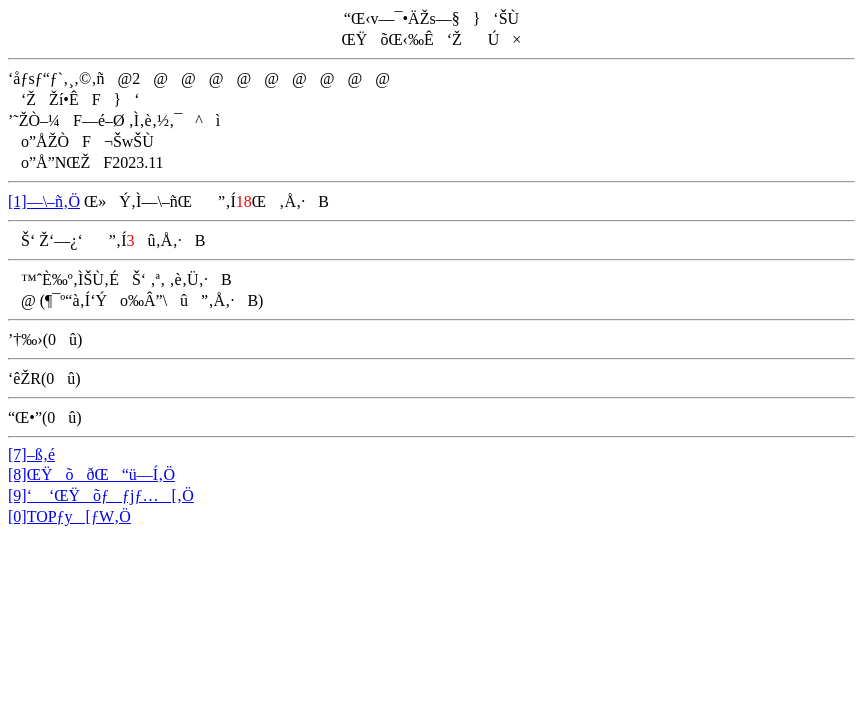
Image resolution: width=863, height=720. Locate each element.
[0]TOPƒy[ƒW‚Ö (69, 516)
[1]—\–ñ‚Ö (44, 201)
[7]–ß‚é (31, 454)
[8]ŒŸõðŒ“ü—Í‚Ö (91, 474)
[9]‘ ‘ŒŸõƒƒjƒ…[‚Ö (101, 495)
